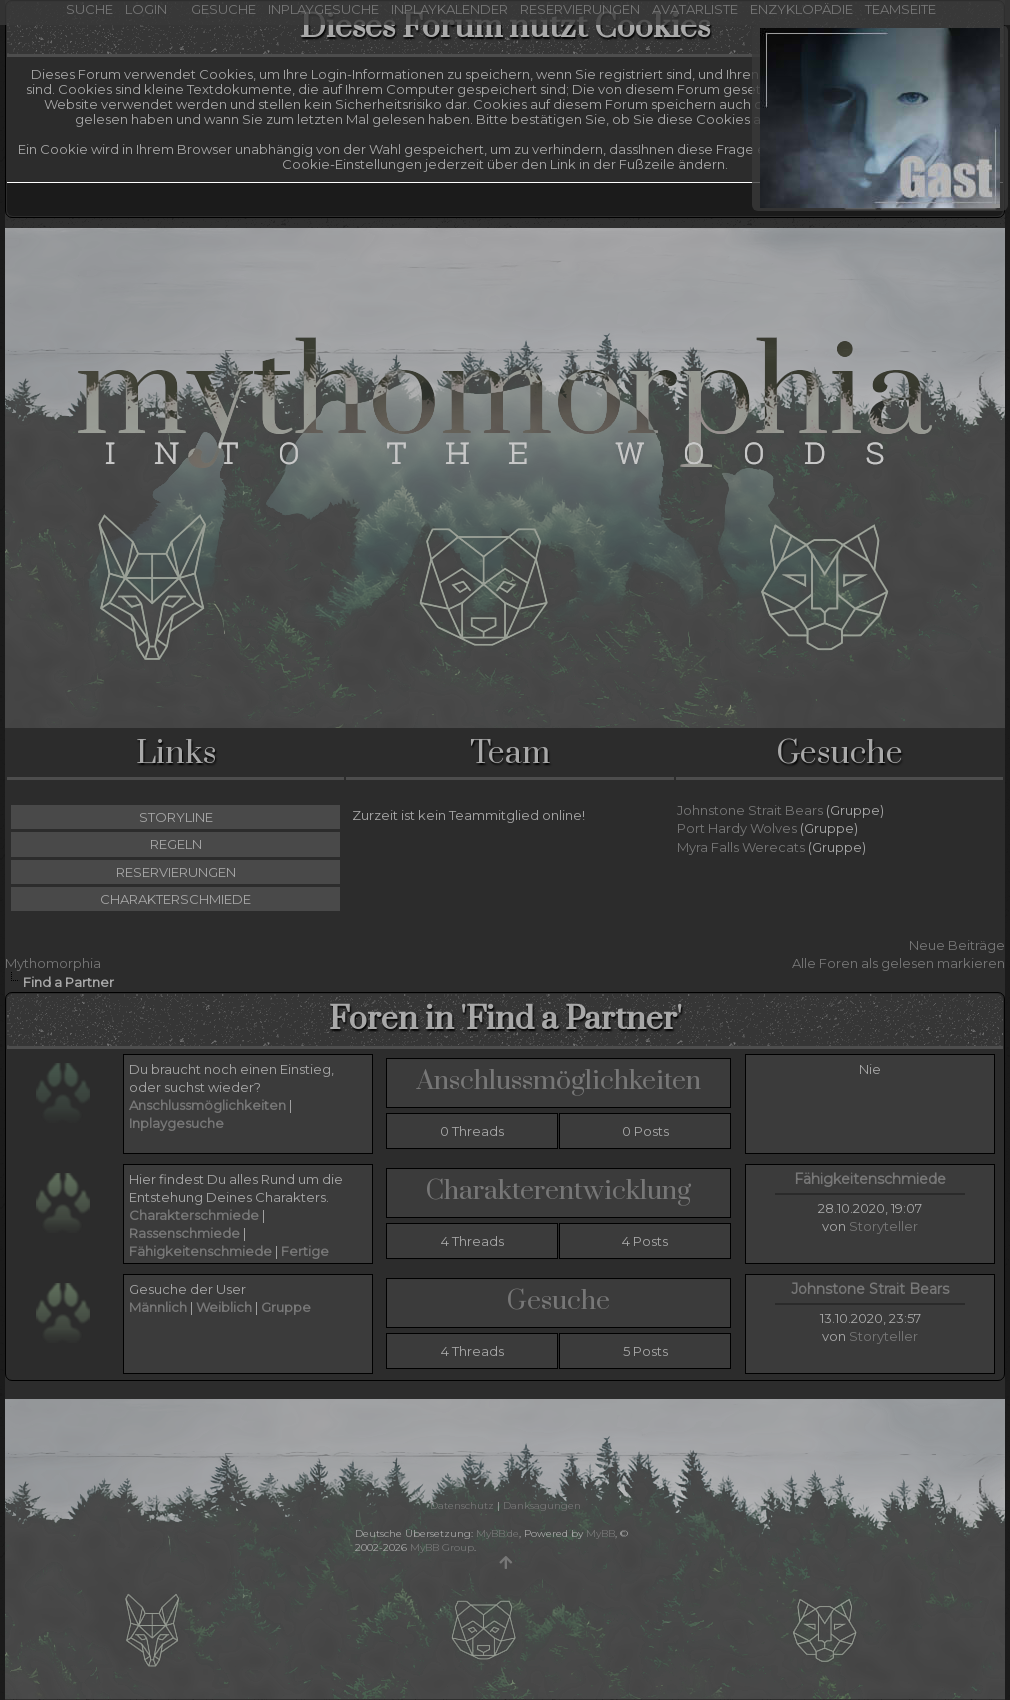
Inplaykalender (449, 9)
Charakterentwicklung (558, 1191)
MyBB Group (442, 1547)
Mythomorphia (53, 963)
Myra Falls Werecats (741, 847)
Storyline (176, 817)
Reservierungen (580, 9)
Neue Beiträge (957, 945)
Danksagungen (542, 1505)
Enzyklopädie (801, 9)
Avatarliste (695, 9)
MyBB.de (497, 1533)
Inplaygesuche (323, 9)
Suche (89, 9)
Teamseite (900, 9)
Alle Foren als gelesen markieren (898, 963)
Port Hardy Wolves (737, 828)
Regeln (176, 844)
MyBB (600, 1533)
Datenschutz (462, 1505)
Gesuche (223, 9)
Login (150, 9)
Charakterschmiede (175, 899)
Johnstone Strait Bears (750, 810)
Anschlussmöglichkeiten (559, 1081)
